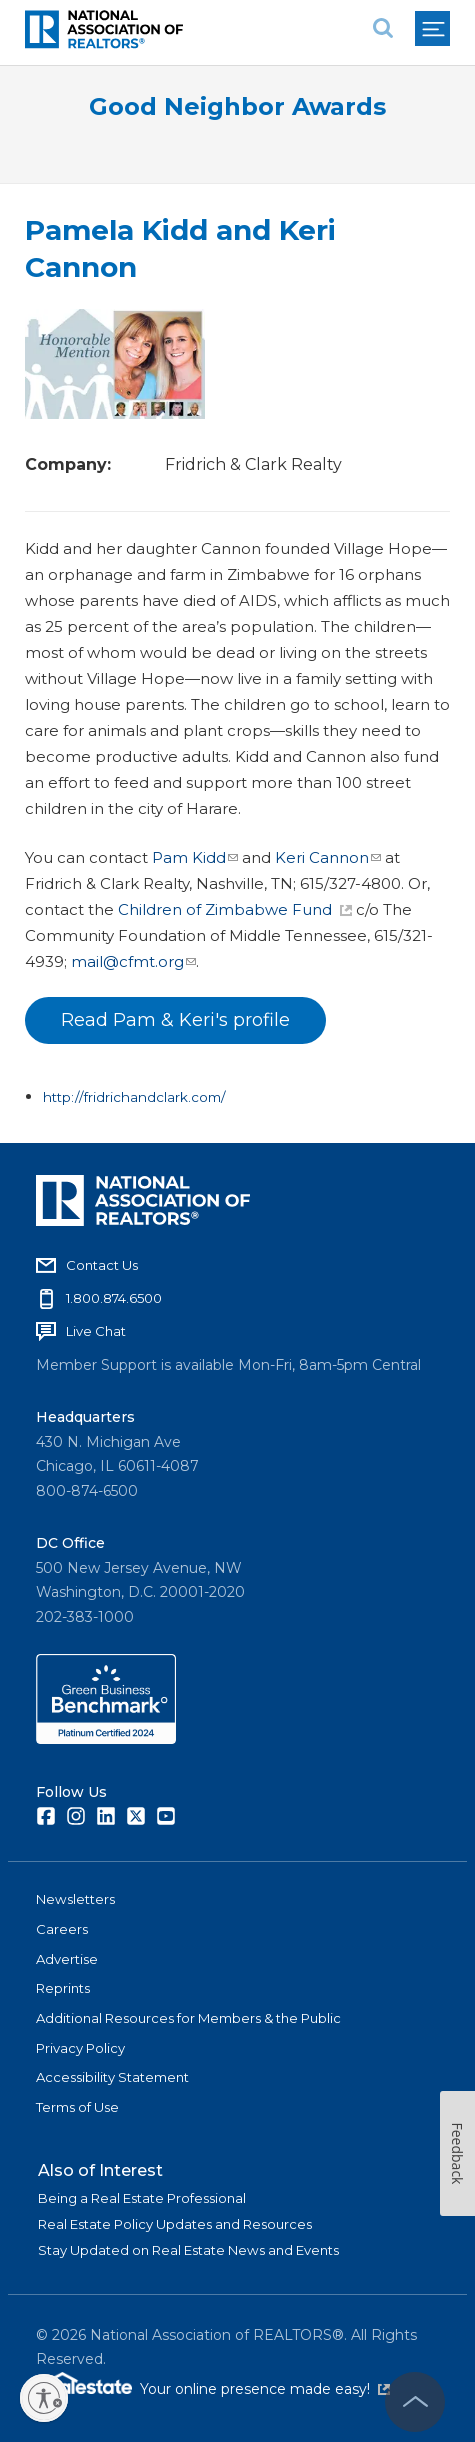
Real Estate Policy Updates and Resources (175, 2224)
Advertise (67, 1959)
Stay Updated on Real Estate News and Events (188, 2250)
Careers (62, 1929)
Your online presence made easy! (265, 2389)
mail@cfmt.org (133, 961)
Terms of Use (77, 2107)
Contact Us (102, 1265)
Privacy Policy (80, 2048)
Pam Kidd (195, 857)
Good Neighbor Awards (237, 106)
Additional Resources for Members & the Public (188, 2018)
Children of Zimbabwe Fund (235, 909)
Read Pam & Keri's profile (175, 1020)
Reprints (63, 1988)
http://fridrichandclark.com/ (134, 1097)
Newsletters (75, 1899)
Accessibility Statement (112, 2077)
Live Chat (96, 1331)
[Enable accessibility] (44, 2398)
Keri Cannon (328, 857)
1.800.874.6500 (114, 1298)
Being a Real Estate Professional (142, 2198)
